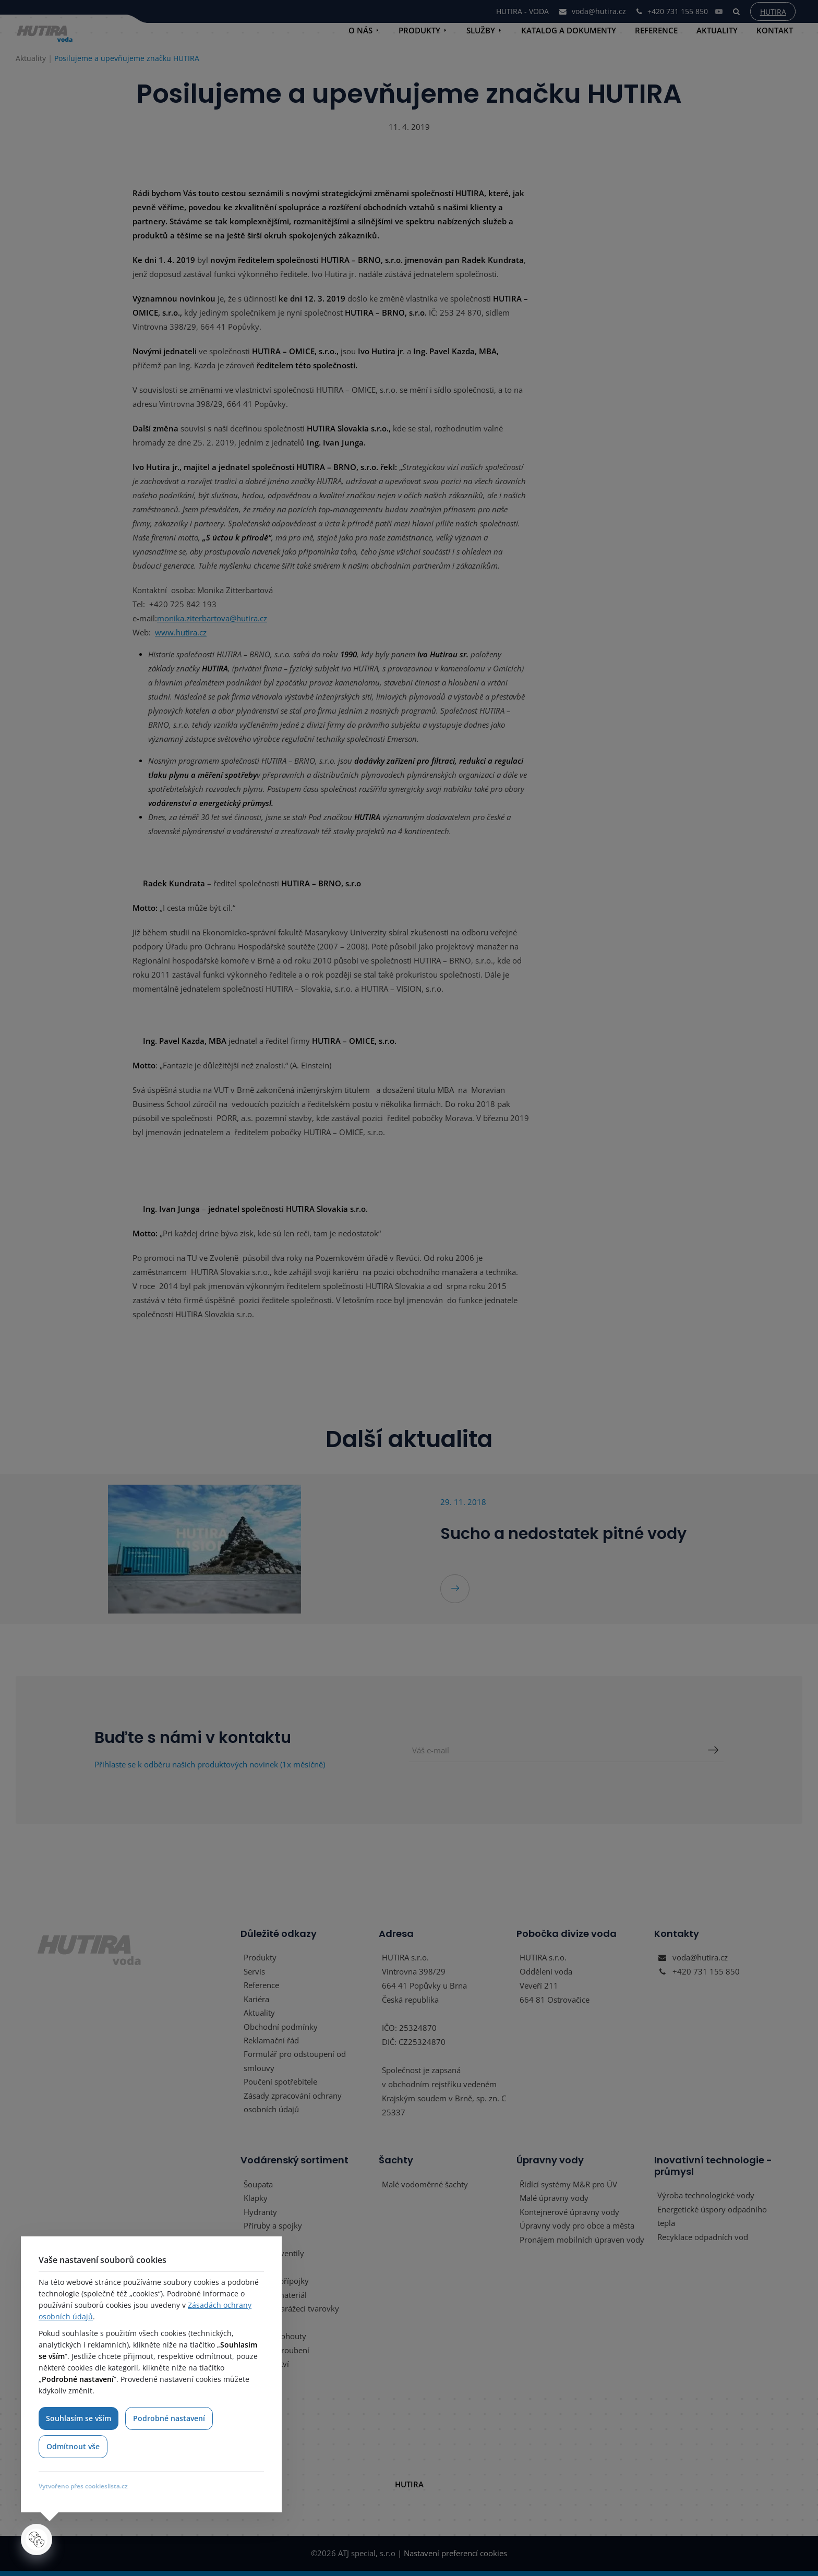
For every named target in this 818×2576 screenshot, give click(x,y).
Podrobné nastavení (170, 2418)
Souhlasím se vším (78, 2418)
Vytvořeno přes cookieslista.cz (83, 2486)
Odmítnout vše (73, 2446)
